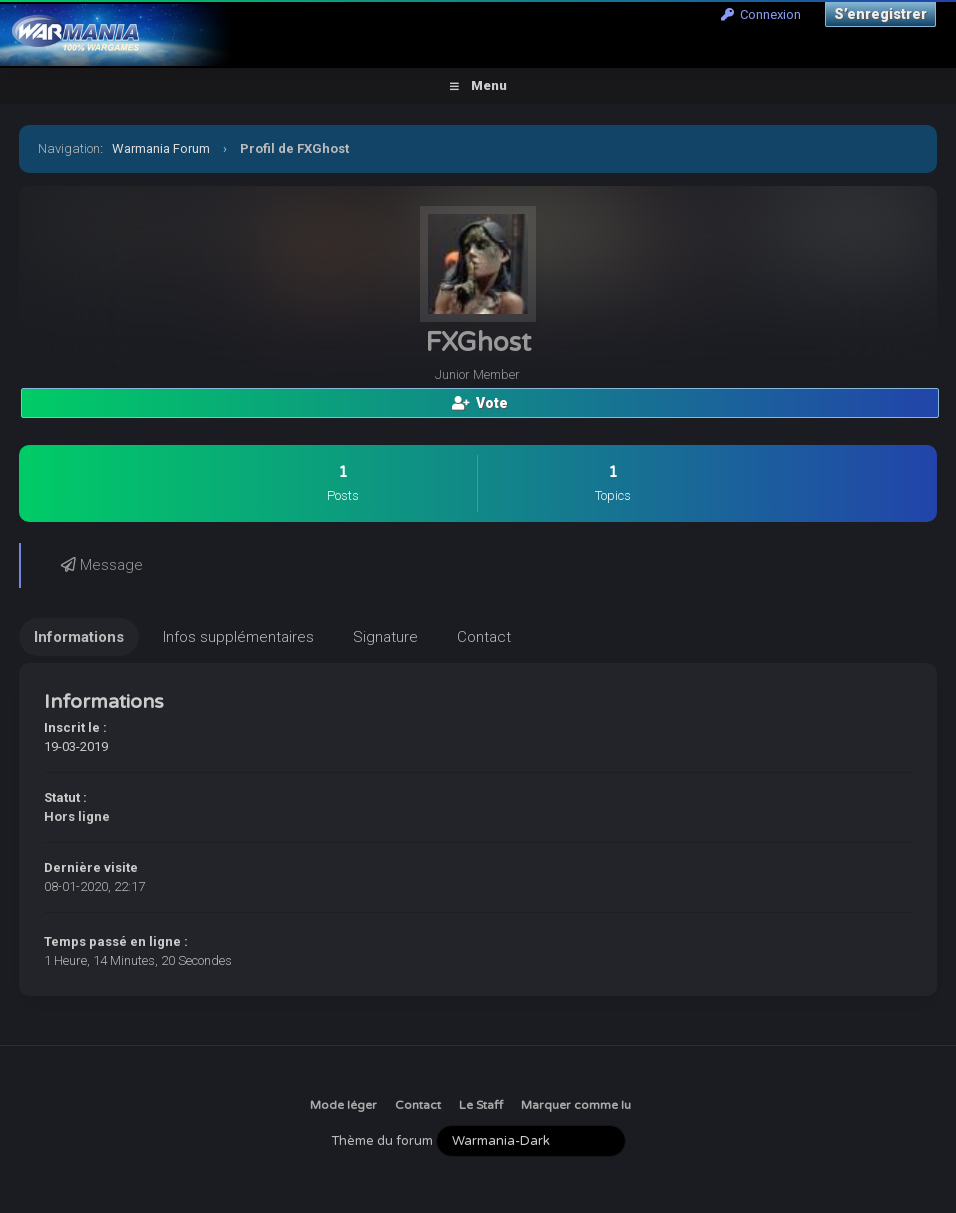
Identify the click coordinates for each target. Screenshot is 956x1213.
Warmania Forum (161, 148)
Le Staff (481, 1105)
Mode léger (343, 1105)
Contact (418, 1105)
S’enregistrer (880, 14)
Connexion (761, 14)
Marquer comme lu (576, 1105)
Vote (480, 403)
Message (102, 565)
